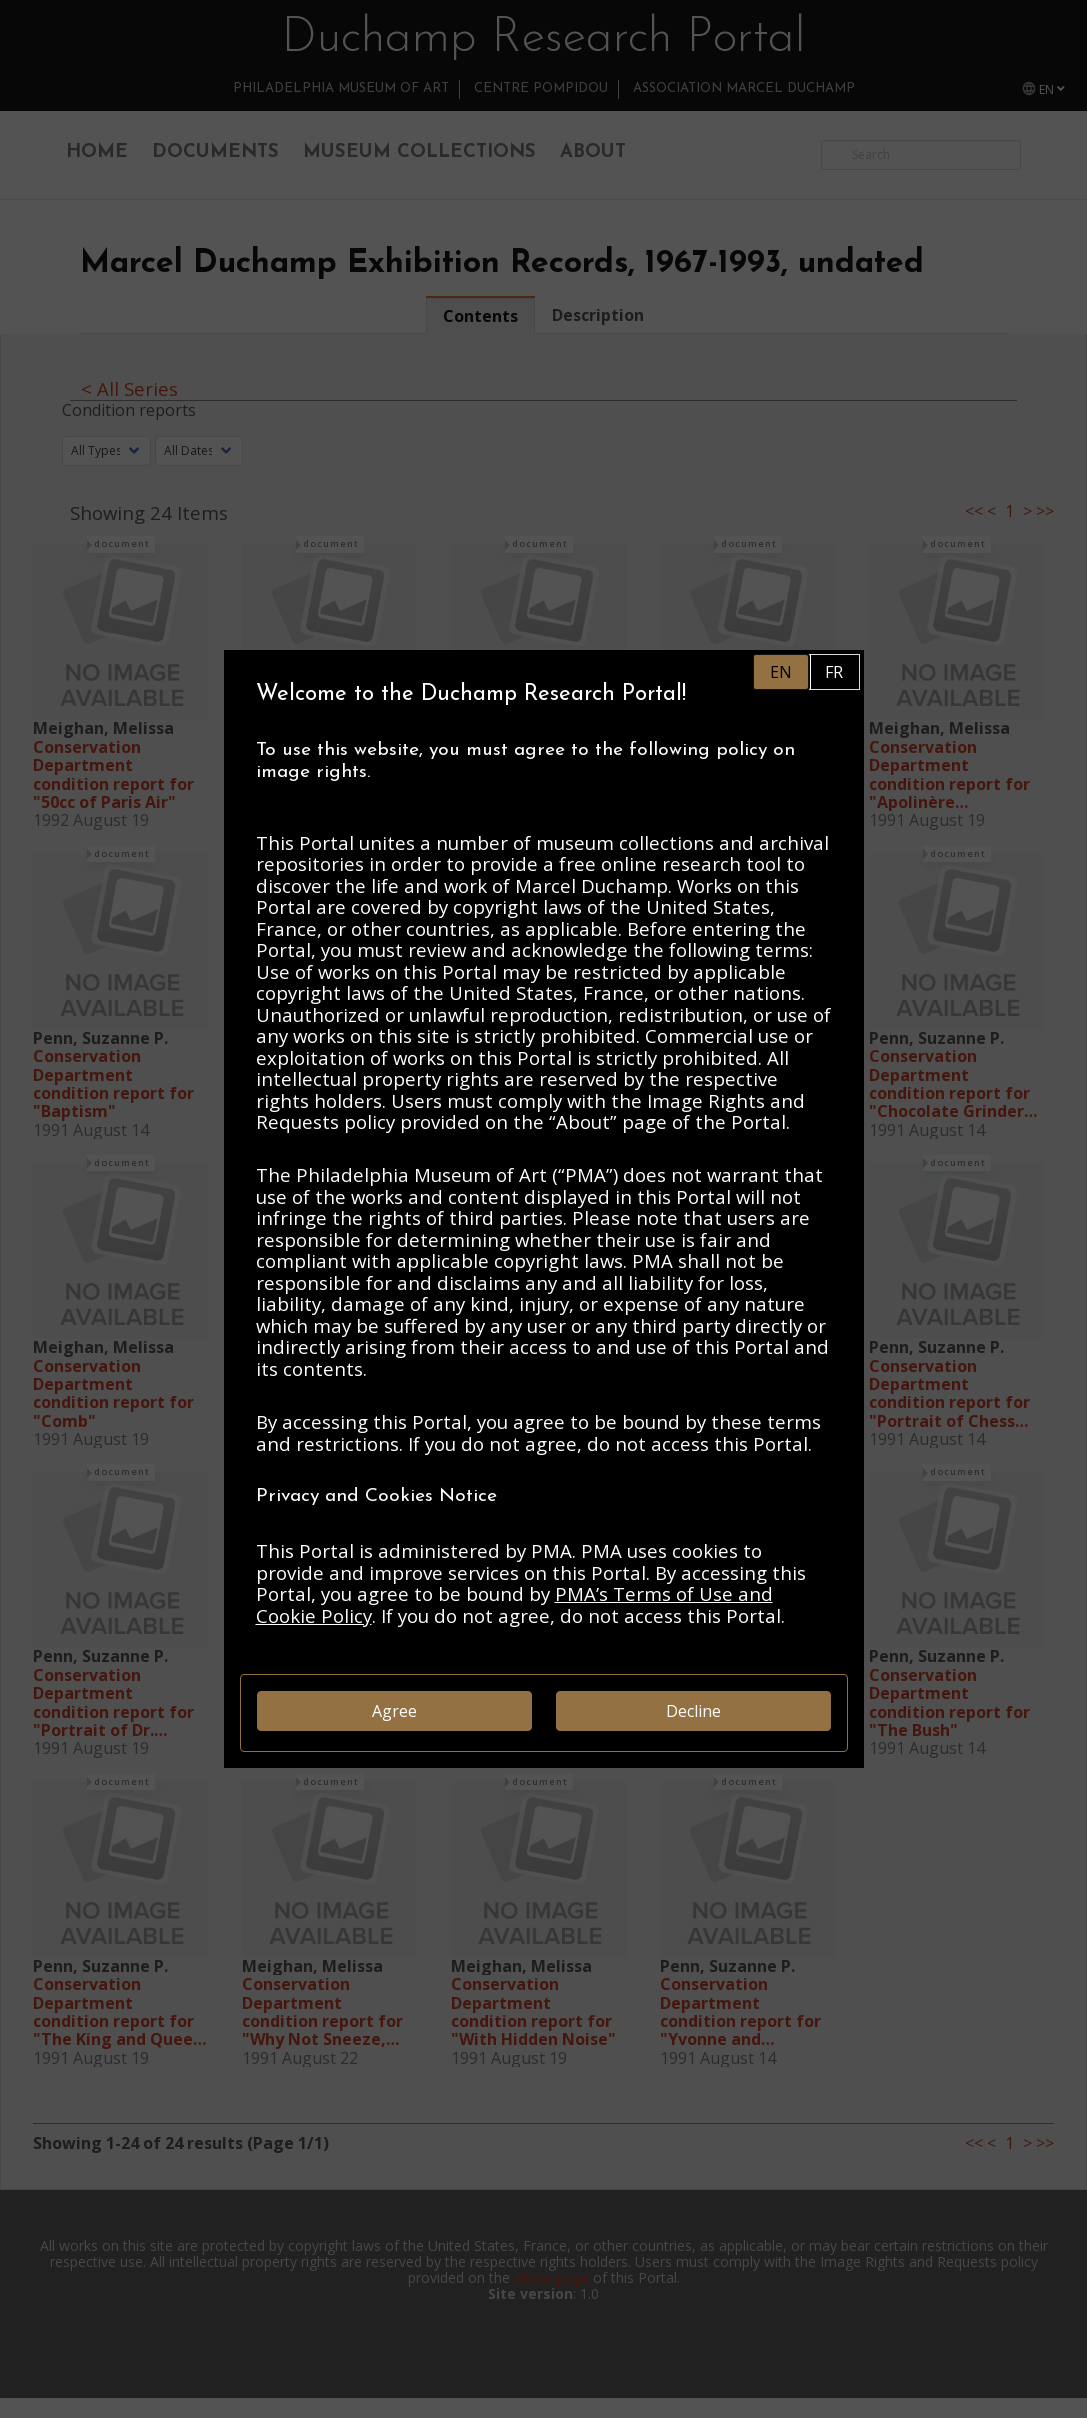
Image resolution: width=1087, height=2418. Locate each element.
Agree (394, 1711)
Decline (693, 1711)
